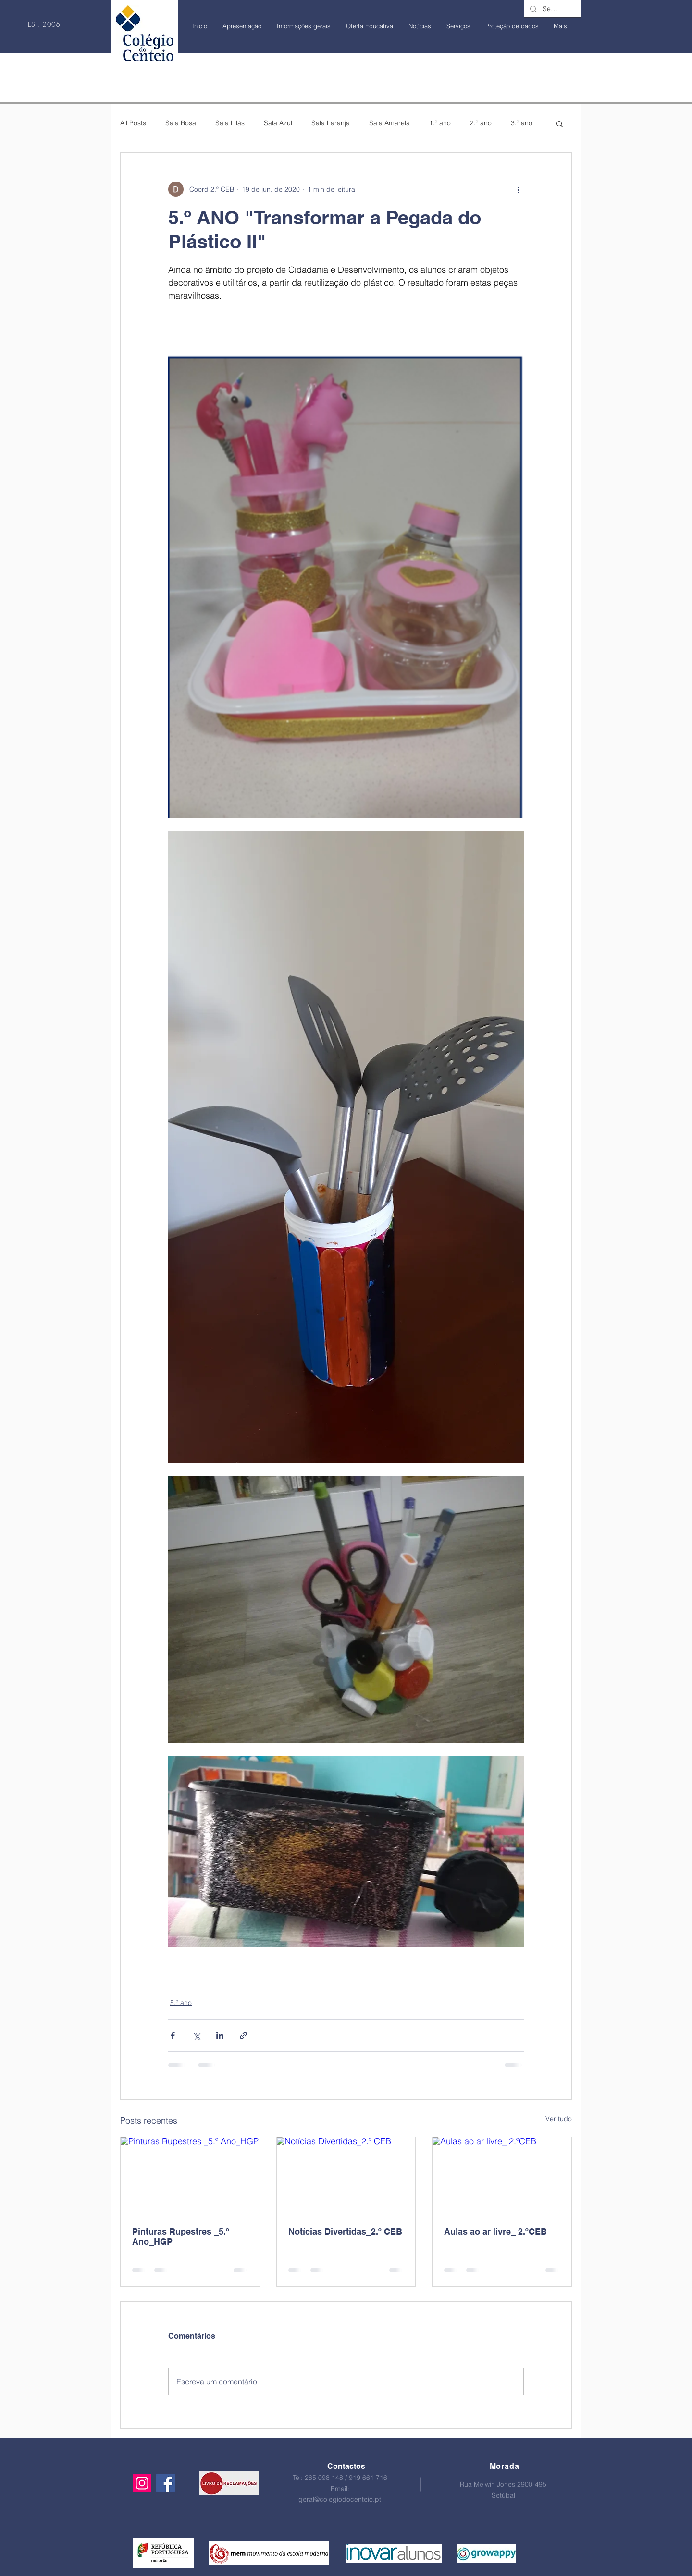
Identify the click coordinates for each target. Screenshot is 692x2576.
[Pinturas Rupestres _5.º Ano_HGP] (190, 2176)
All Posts (133, 123)
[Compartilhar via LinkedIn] (219, 2035)
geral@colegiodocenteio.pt (339, 2499)
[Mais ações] (518, 189)
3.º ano (521, 123)
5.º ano (181, 2002)
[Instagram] (142, 2483)
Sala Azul (278, 123)
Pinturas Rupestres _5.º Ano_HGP (180, 2236)
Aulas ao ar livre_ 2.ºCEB (495, 2231)
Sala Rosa (180, 123)
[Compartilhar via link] (243, 2035)
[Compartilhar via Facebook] (172, 2035)
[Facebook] (165, 2483)
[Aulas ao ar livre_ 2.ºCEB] (501, 2176)
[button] (559, 123)
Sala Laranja (330, 123)
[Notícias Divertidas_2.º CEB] (346, 2176)
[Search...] (552, 9)
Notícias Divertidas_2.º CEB (345, 2231)
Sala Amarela (389, 123)
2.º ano (481, 123)
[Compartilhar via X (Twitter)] (196, 2035)
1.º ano (440, 123)
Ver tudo (558, 2118)
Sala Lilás (230, 123)
